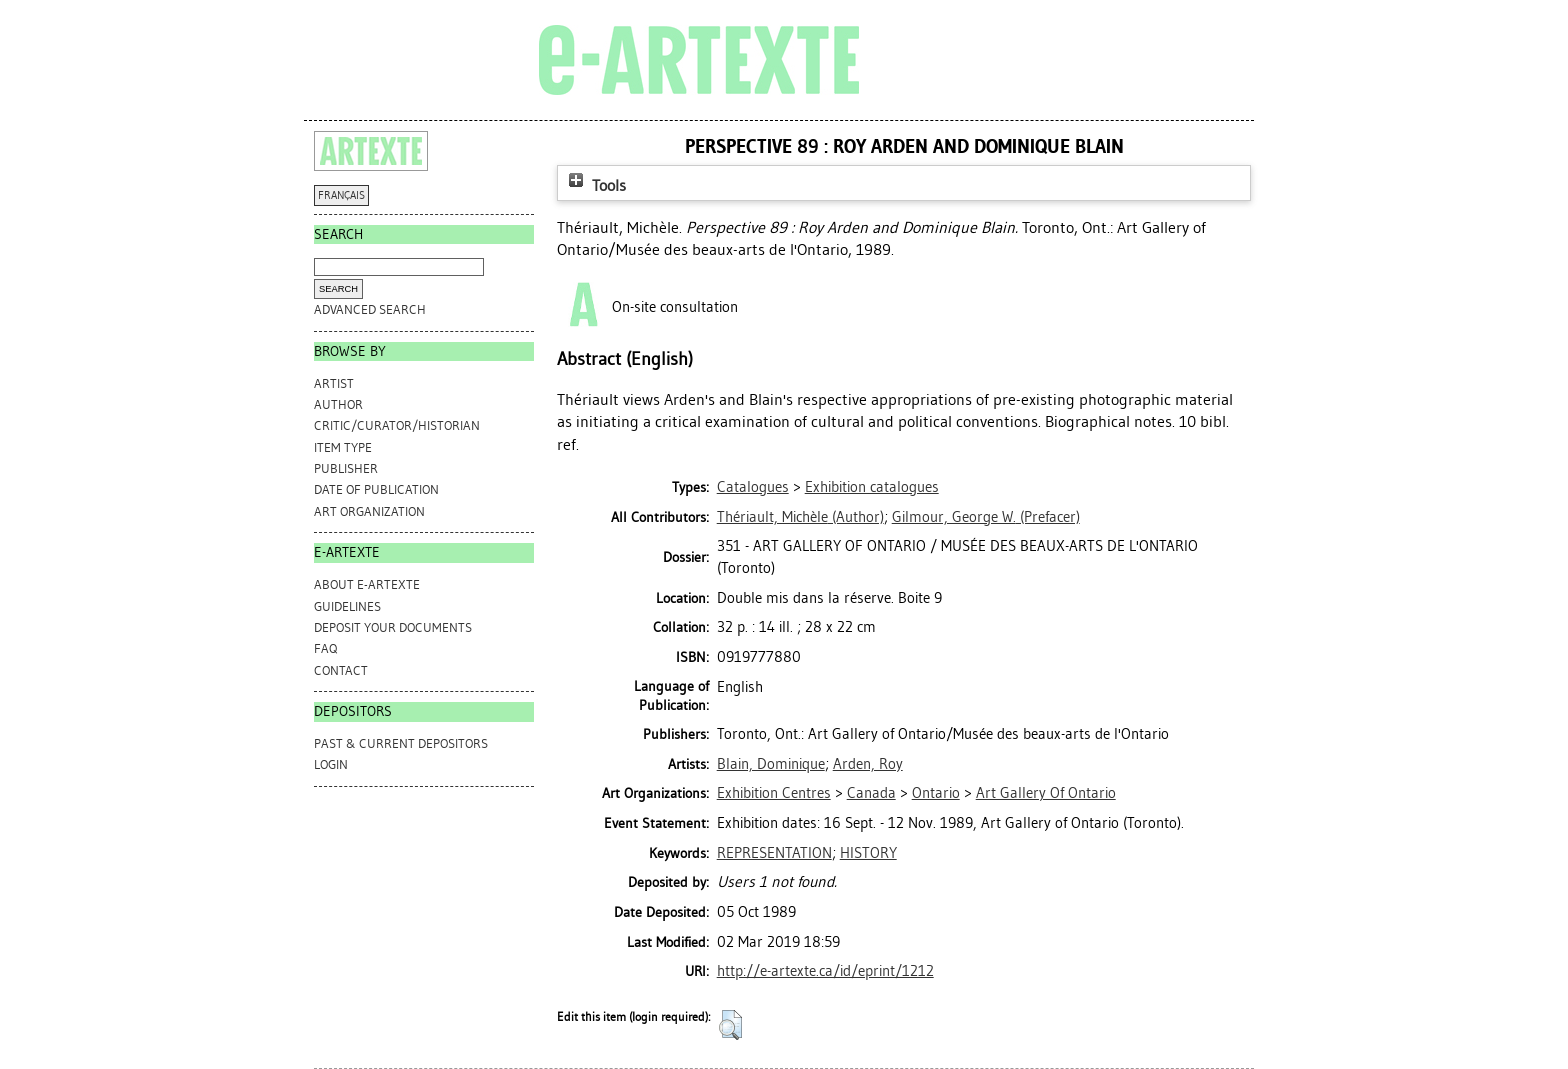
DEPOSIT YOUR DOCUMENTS (393, 627)
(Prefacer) (986, 517)
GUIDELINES (347, 606)
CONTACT (341, 670)
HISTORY (868, 853)
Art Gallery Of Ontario (1046, 793)
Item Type (343, 447)
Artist (334, 383)
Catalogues (753, 487)
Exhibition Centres (774, 793)
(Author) (800, 517)
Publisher (346, 468)
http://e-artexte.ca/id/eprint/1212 (825, 971)
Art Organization (369, 511)
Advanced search (370, 309)
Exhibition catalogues (872, 487)
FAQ (325, 648)
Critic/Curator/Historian (397, 425)
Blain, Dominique (771, 764)
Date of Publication (376, 489)
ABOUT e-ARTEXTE (367, 584)
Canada (871, 793)
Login (331, 764)
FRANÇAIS (341, 195)
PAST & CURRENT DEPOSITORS (401, 743)
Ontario (936, 793)
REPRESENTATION (774, 853)
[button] (730, 1025)
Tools (595, 185)
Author (338, 404)
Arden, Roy (868, 764)
